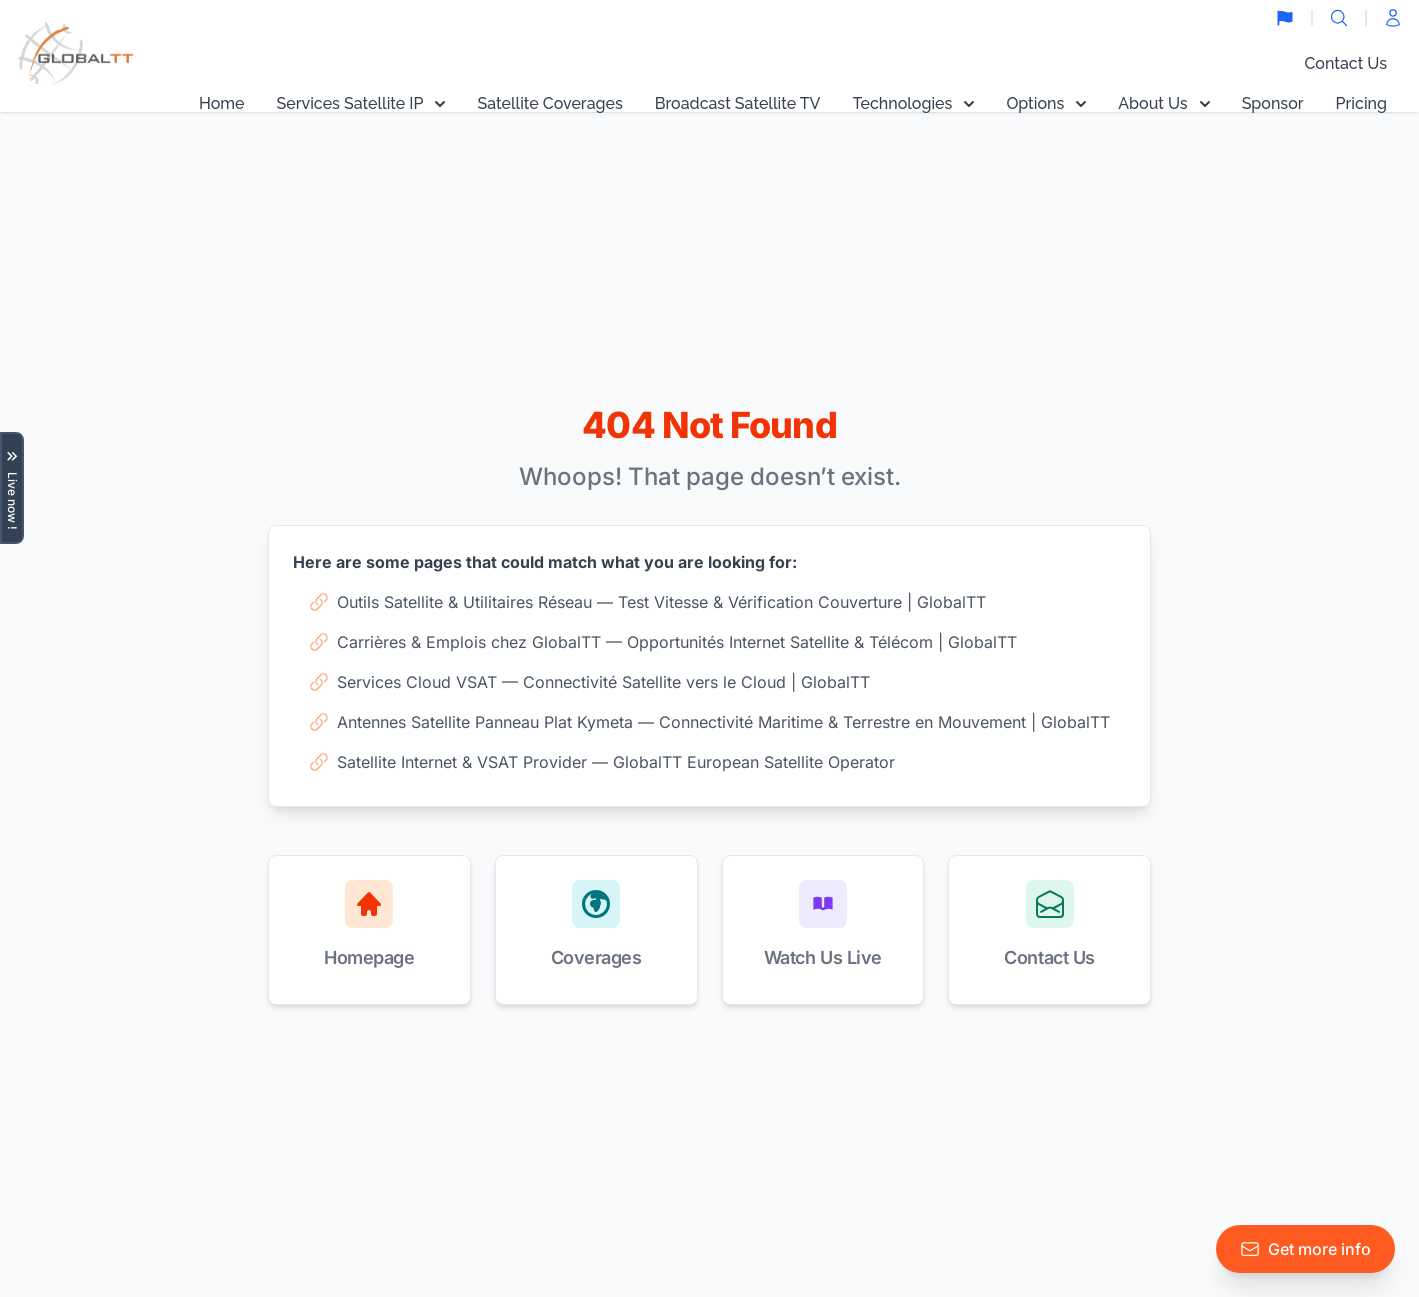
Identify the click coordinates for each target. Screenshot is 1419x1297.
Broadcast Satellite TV (738, 103)
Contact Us (1345, 63)
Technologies (913, 103)
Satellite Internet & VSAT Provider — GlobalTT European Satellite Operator (602, 762)
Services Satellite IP (361, 103)
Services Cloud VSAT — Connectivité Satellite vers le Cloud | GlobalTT (589, 682)
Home (222, 103)
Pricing (1361, 103)
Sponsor (1273, 103)
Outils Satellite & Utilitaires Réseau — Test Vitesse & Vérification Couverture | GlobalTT (647, 602)
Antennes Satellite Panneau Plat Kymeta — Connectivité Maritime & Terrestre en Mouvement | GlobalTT (709, 722)
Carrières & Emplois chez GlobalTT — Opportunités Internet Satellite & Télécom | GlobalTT (663, 642)
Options (1046, 103)
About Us (1163, 103)
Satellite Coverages (549, 103)
